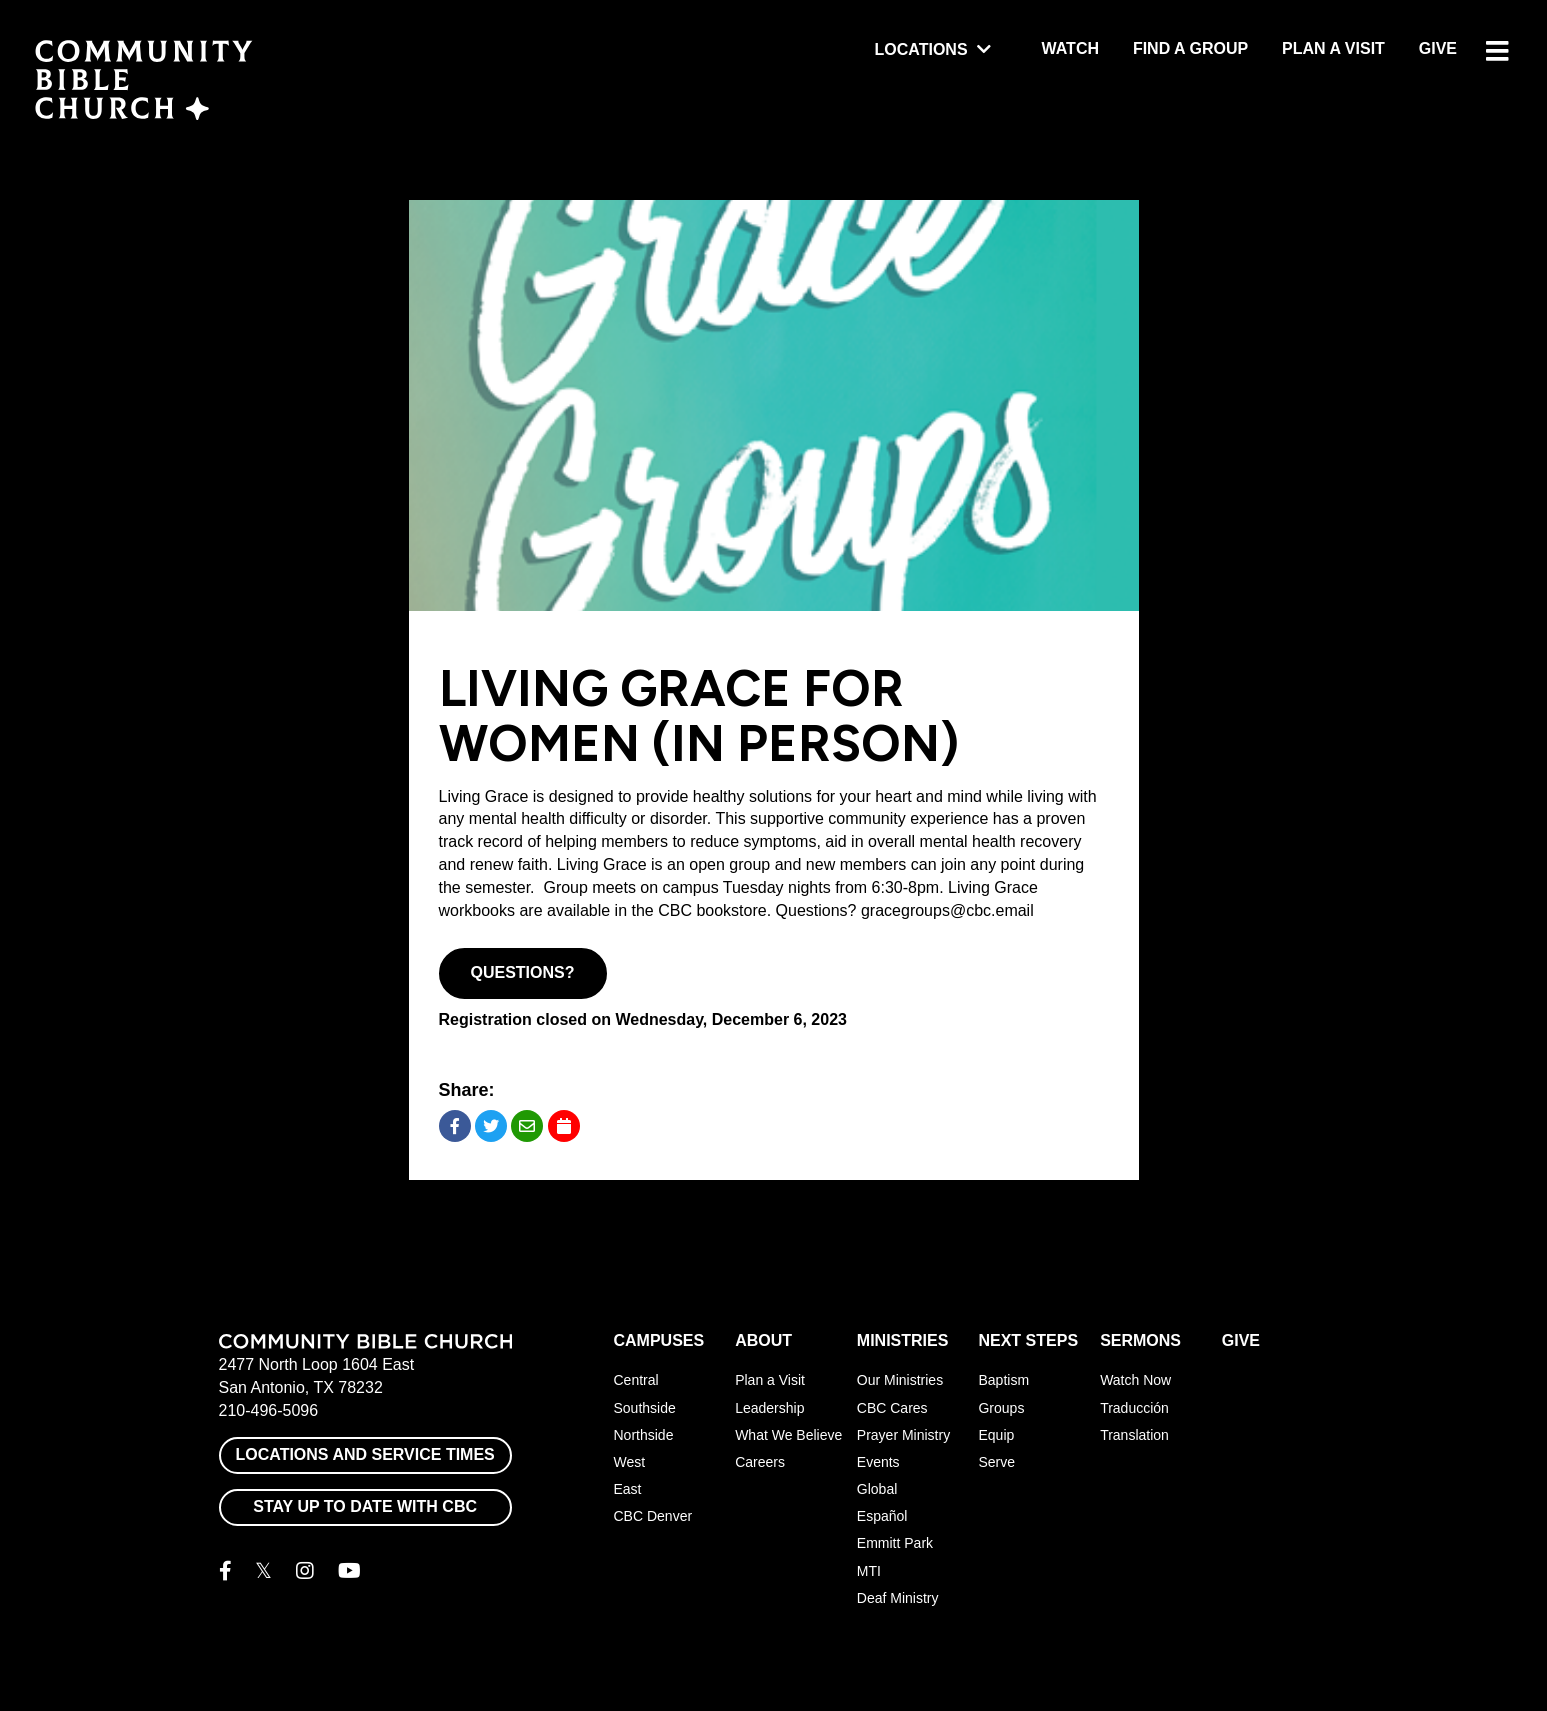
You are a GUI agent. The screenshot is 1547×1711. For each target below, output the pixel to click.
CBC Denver (653, 1516)
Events (878, 1462)
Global (877, 1489)
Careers (760, 1462)
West (630, 1462)
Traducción (1134, 1408)
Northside (644, 1435)
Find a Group (1190, 48)
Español (882, 1516)
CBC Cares (892, 1408)
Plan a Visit (1333, 48)
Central (636, 1380)
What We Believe (788, 1435)
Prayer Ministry (903, 1435)
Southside (645, 1408)
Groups (1001, 1408)
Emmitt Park (895, 1543)
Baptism (1003, 1380)
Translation (1134, 1435)
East (628, 1489)
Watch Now (1135, 1380)
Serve (996, 1462)
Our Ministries (900, 1380)
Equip (996, 1435)
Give (1438, 48)
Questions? (523, 972)
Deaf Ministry (898, 1598)
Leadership (769, 1408)
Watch (1070, 48)
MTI (869, 1571)
